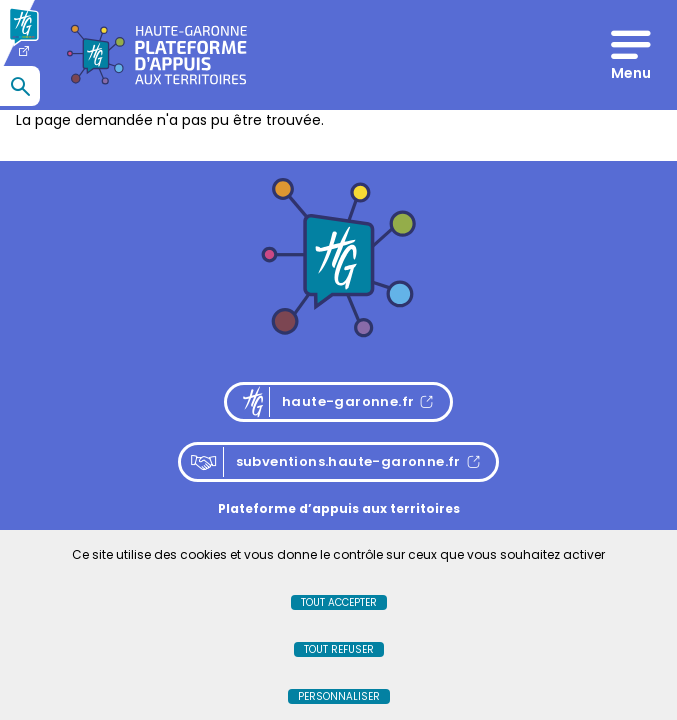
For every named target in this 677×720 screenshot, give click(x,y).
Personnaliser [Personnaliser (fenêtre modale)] (339, 696)
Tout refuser (339, 649)
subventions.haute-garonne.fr (326, 462)
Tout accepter (339, 602)
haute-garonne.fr (344, 402)
